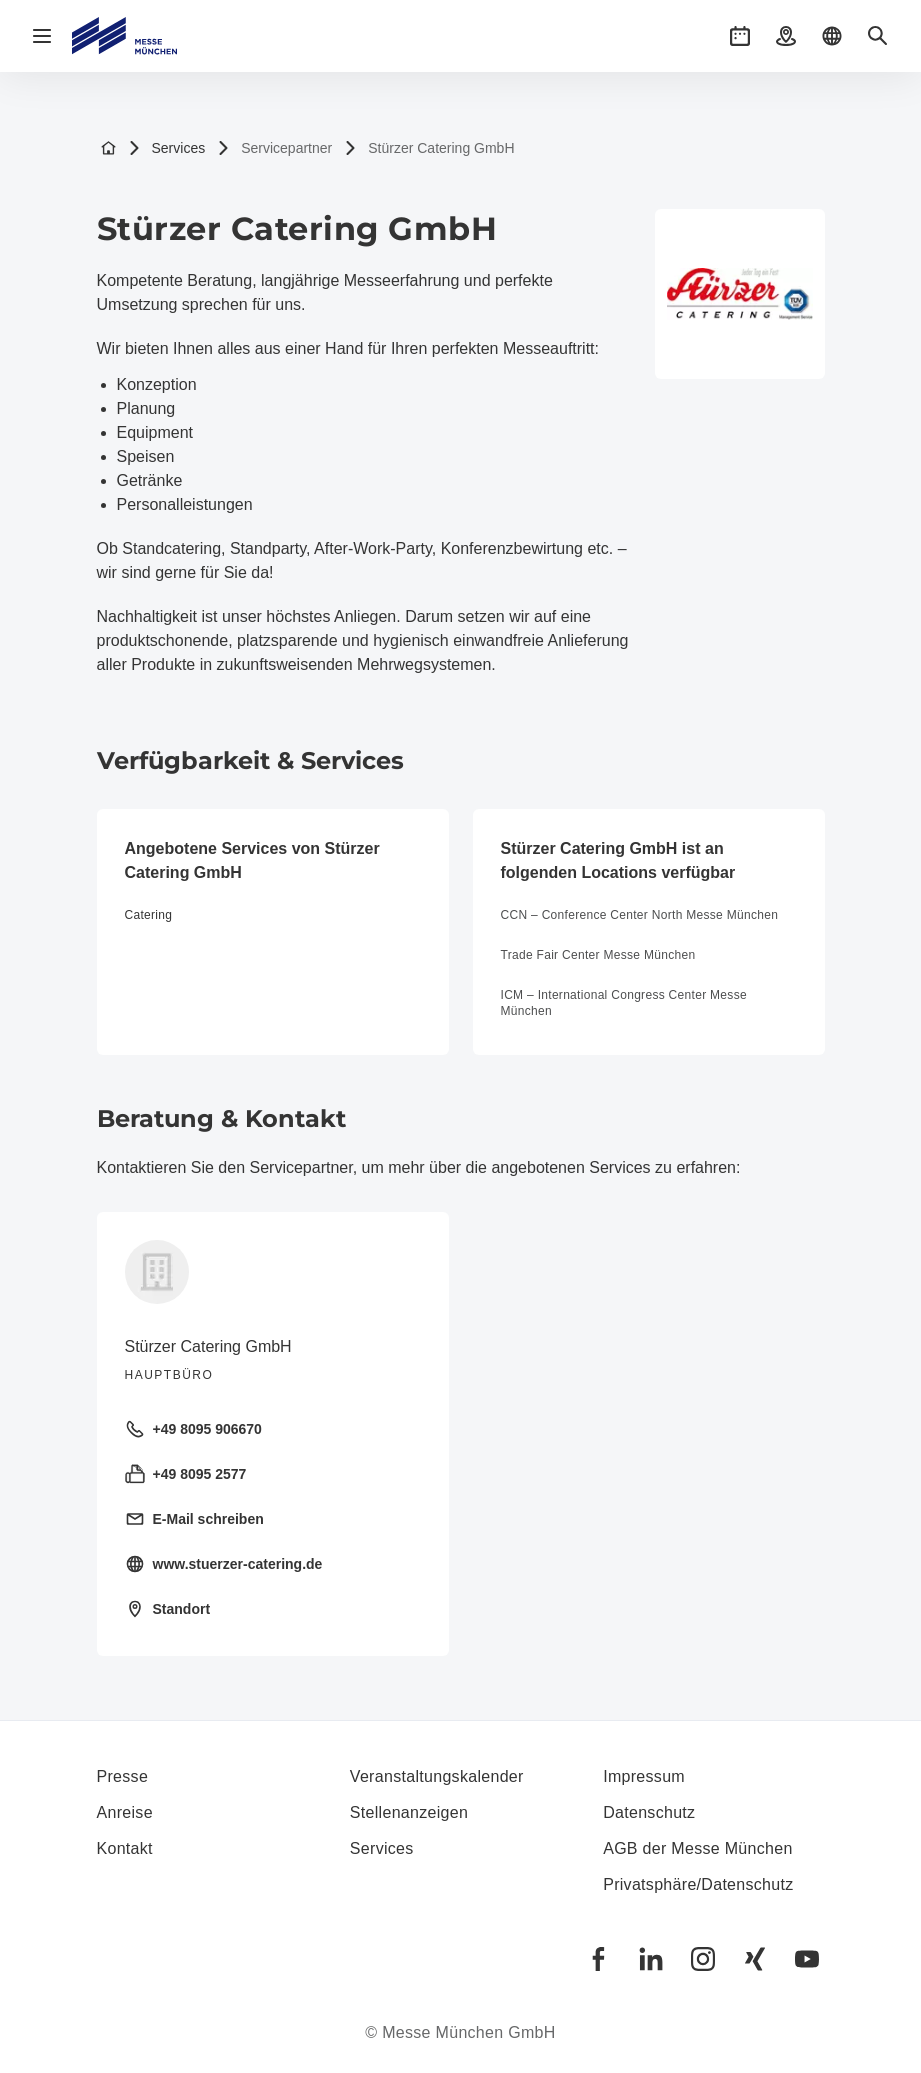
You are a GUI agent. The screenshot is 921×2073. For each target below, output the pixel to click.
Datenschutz (649, 1812)
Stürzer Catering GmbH (429, 148)
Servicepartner (274, 148)
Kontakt (125, 1848)
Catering (149, 915)
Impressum (644, 1776)
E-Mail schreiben (194, 1519)
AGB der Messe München (698, 1848)
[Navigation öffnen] (42, 36)
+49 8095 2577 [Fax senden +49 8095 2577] (186, 1474)
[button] (740, 36)
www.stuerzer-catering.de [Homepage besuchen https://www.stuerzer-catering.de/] (224, 1564)
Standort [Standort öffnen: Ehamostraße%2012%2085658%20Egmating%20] (168, 1609)
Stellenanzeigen (409, 1812)
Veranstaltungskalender (437, 1776)
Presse (123, 1776)
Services (167, 148)
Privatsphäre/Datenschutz (698, 1884)
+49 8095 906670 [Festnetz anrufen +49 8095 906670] (193, 1429)
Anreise (125, 1812)
